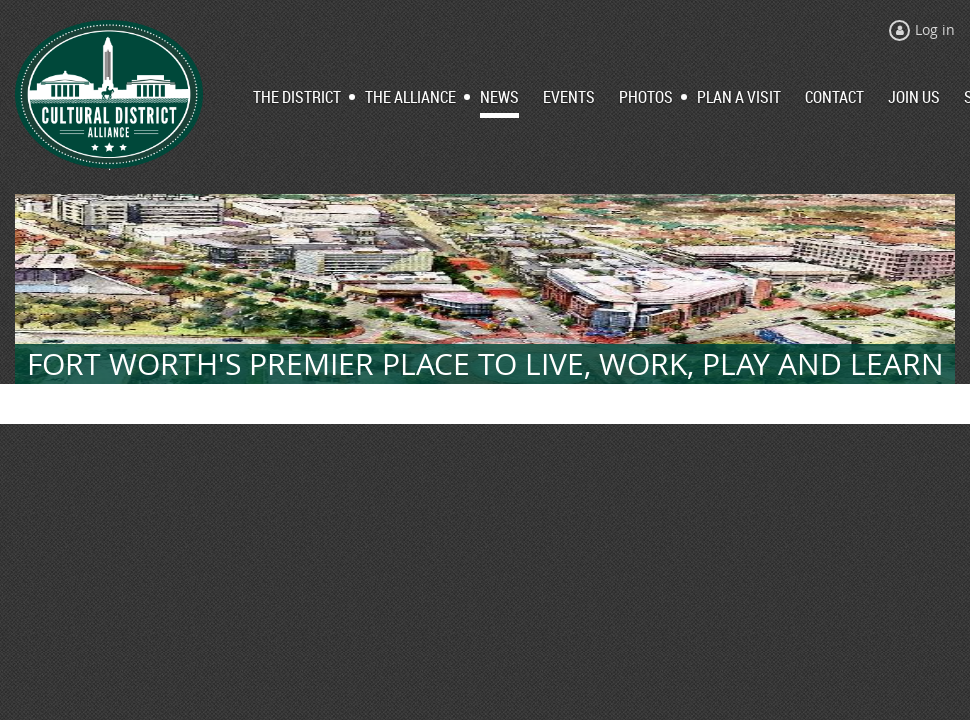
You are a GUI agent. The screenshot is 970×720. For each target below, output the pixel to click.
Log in (935, 29)
